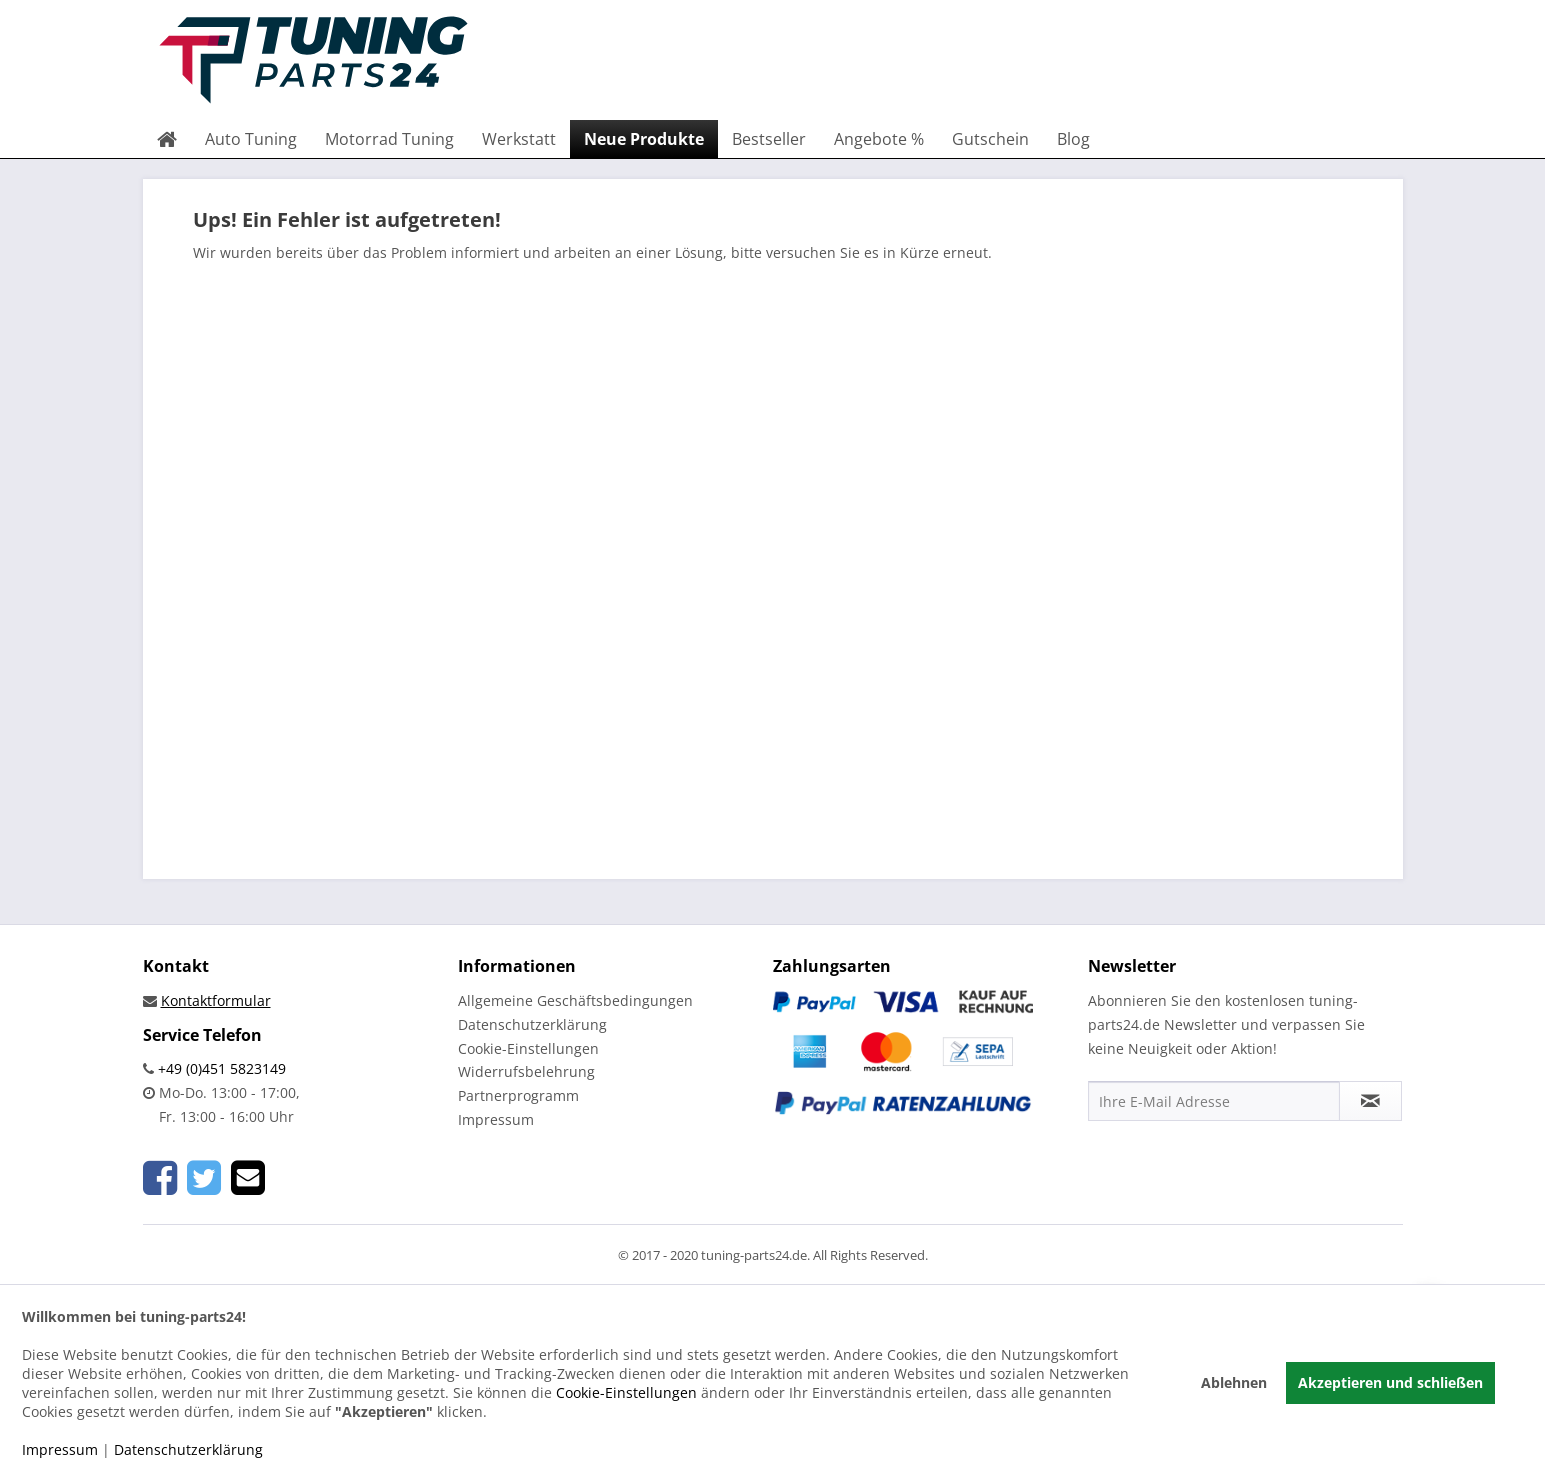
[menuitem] (167, 139)
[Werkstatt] (519, 139)
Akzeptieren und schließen (1390, 1382)
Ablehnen (1234, 1382)
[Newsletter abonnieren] (1370, 1101)
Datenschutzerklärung (532, 1024)
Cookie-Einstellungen (528, 1048)
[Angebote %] (879, 139)
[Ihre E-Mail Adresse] (1214, 1101)
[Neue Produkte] (644, 139)
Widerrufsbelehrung (526, 1071)
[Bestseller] (769, 139)
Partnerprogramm (518, 1095)
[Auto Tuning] (251, 139)
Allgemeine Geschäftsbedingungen (575, 1000)
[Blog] (1073, 139)
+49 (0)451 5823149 (220, 1068)
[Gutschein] (990, 139)
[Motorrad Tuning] (389, 139)
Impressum (496, 1119)
